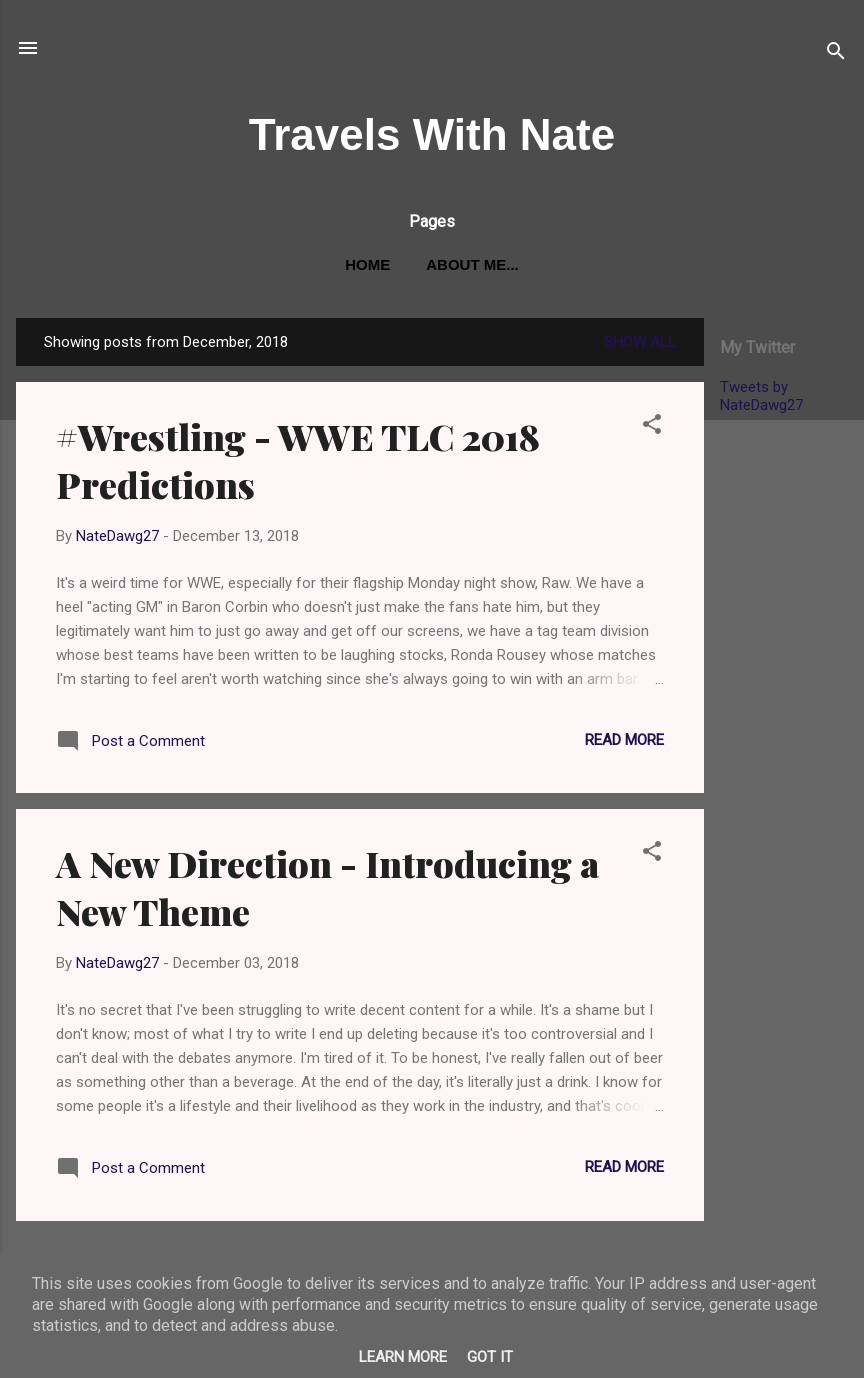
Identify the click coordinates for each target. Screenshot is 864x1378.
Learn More (403, 1357)
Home (367, 264)
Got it (490, 1357)
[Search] (836, 54)
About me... (472, 264)
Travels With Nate (432, 134)
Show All (640, 342)
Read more (624, 740)
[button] (652, 427)
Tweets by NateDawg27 (761, 396)
